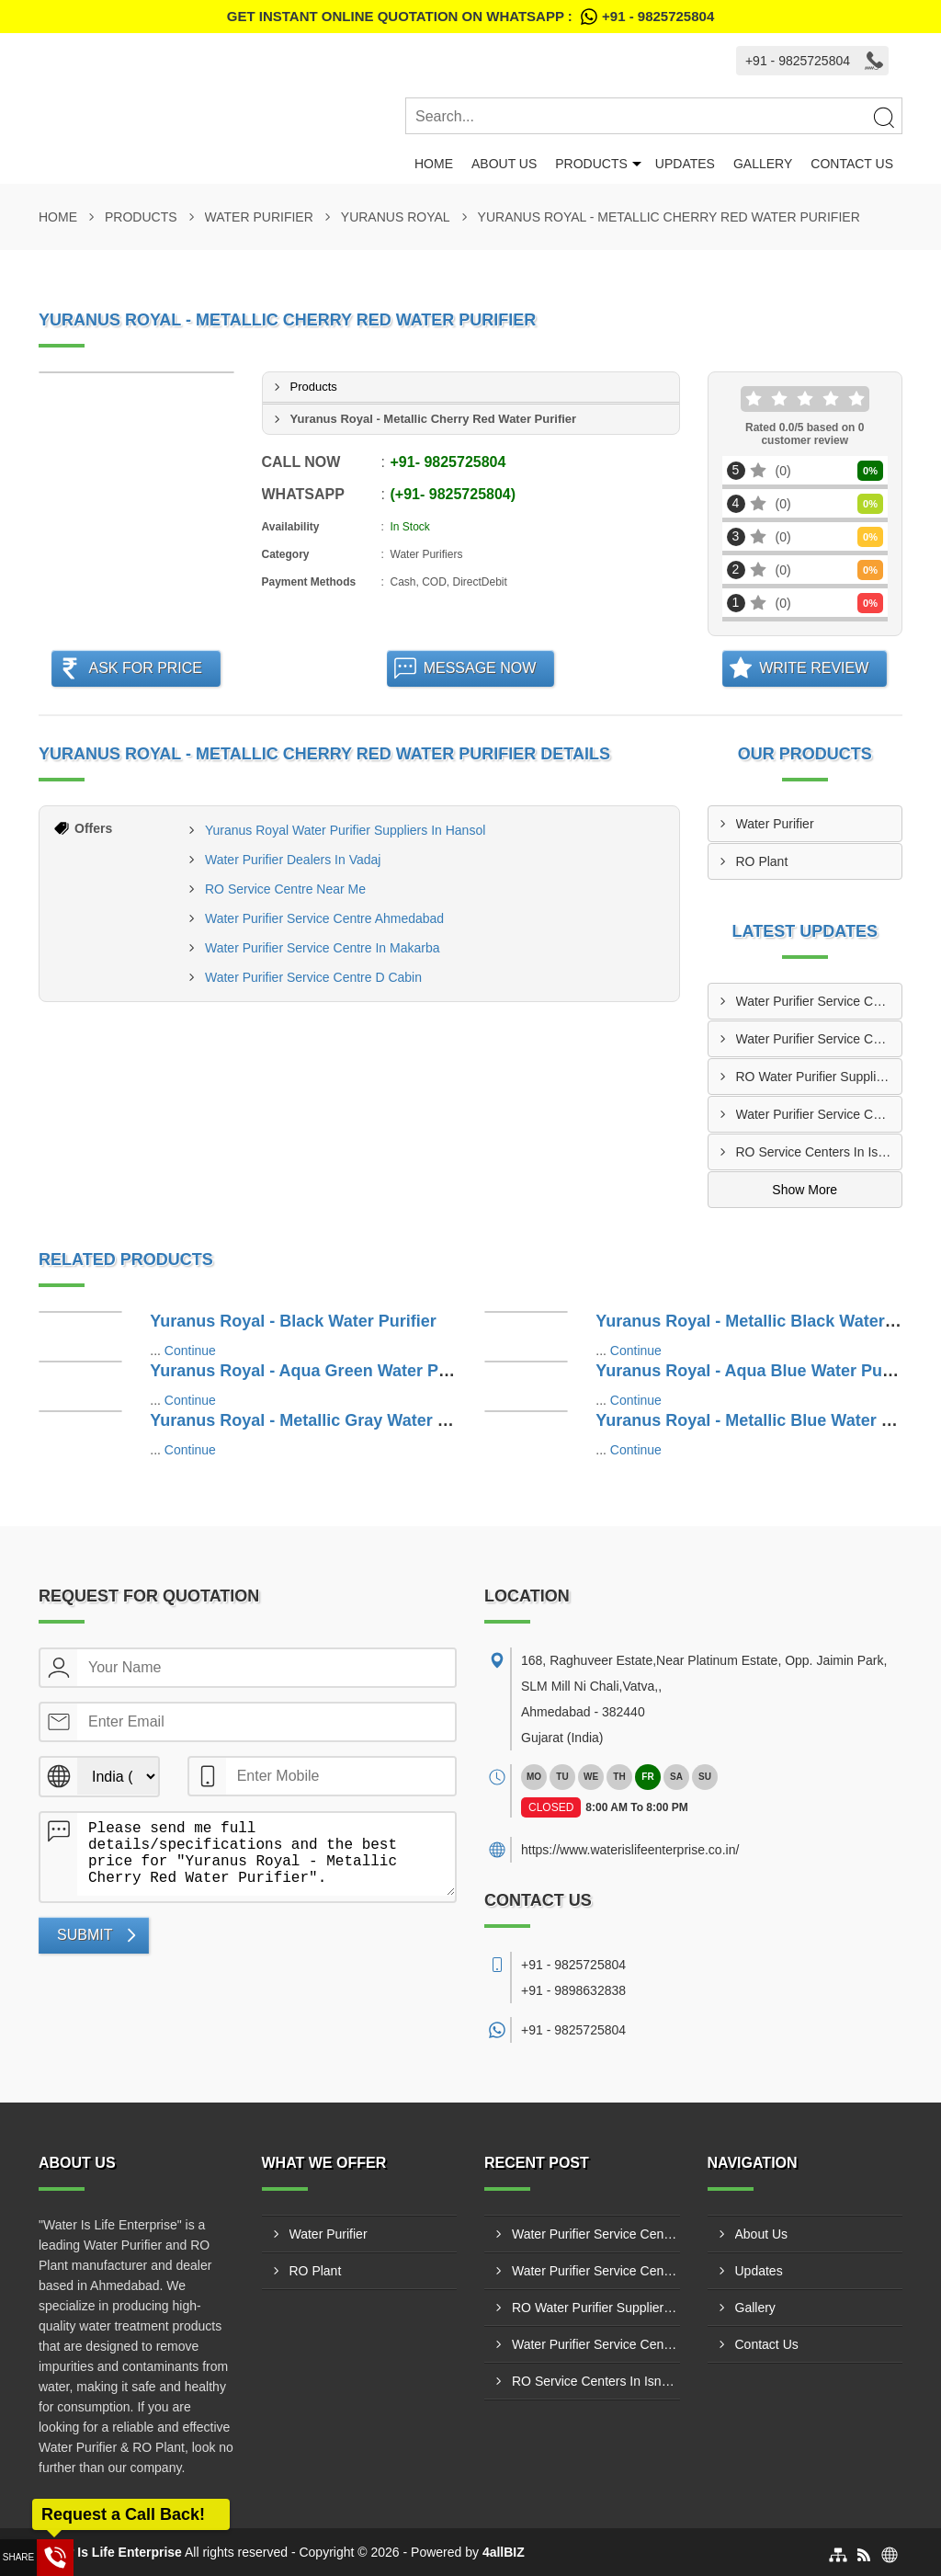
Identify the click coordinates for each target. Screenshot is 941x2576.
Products (591, 163)
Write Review (813, 668)
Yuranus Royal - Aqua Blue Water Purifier (757, 1371)
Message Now (480, 668)
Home (433, 163)
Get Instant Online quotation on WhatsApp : (470, 16)
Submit (84, 1935)
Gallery (762, 163)
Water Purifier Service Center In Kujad (819, 1001)
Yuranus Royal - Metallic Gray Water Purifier (322, 1420)
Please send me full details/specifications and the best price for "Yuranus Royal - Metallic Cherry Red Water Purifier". (266, 1854)
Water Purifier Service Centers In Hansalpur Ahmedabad (819, 1039)
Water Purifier (259, 217)
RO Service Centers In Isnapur (819, 1152)
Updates (685, 163)
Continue (190, 1350)
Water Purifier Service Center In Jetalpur (819, 1114)
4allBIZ (503, 2552)
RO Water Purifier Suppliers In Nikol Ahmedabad (819, 1076)
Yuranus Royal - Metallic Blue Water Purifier (766, 1420)
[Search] (883, 116)
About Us (504, 163)
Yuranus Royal (395, 217)
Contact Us (852, 163)
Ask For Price (145, 668)
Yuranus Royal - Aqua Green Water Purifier (317, 1371)
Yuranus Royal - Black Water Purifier (293, 1321)
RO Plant (762, 861)
